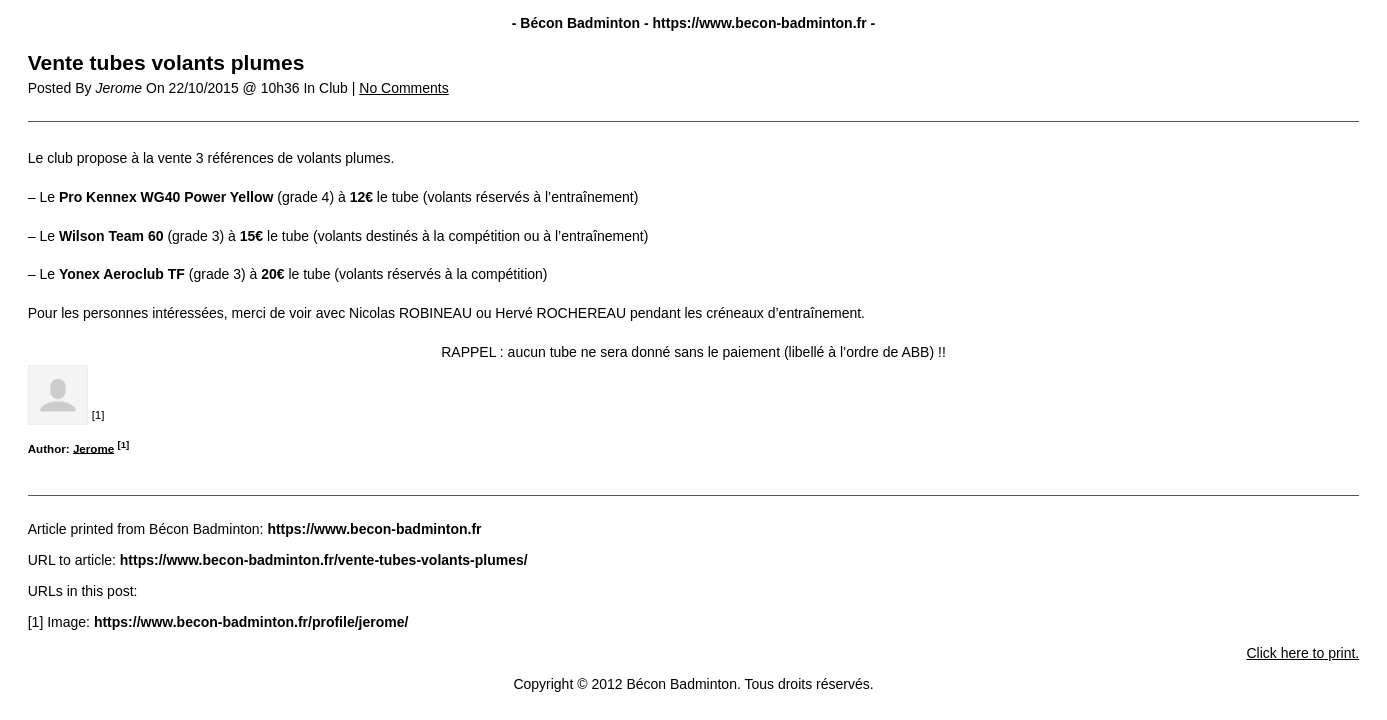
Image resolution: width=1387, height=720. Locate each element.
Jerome (93, 447)
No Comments (403, 88)
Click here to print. (1302, 653)
